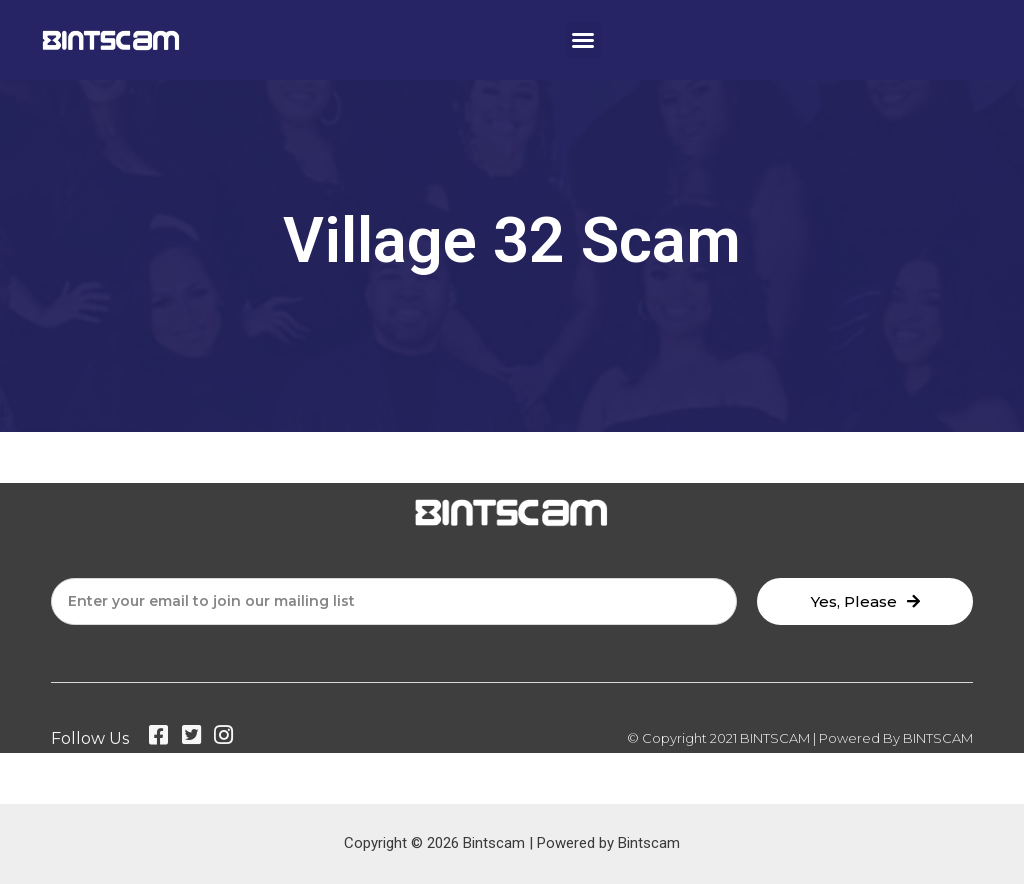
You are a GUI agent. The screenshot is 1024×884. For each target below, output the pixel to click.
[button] (583, 40)
